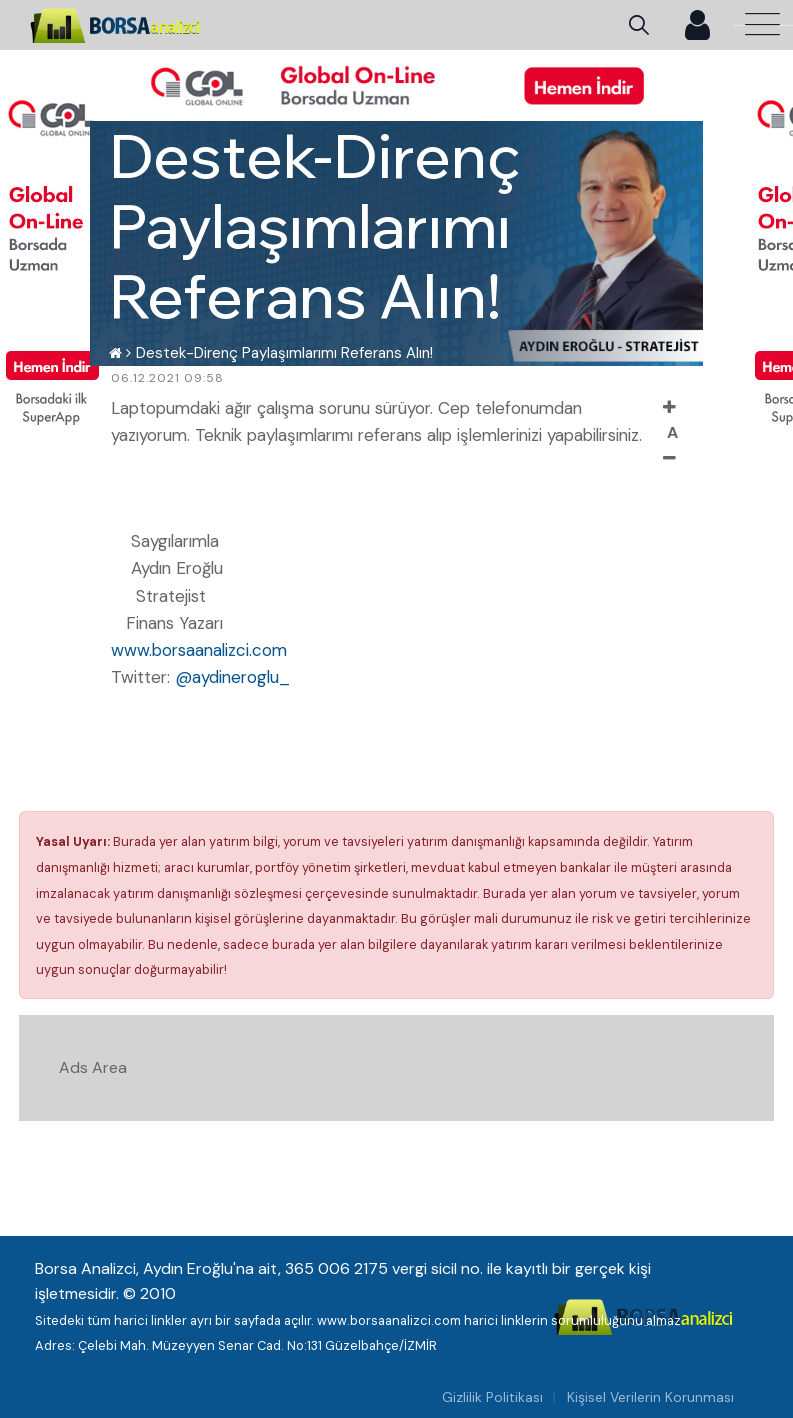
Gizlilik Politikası (492, 1397)
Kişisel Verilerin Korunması (650, 1397)
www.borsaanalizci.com (199, 650)
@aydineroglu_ (232, 677)
